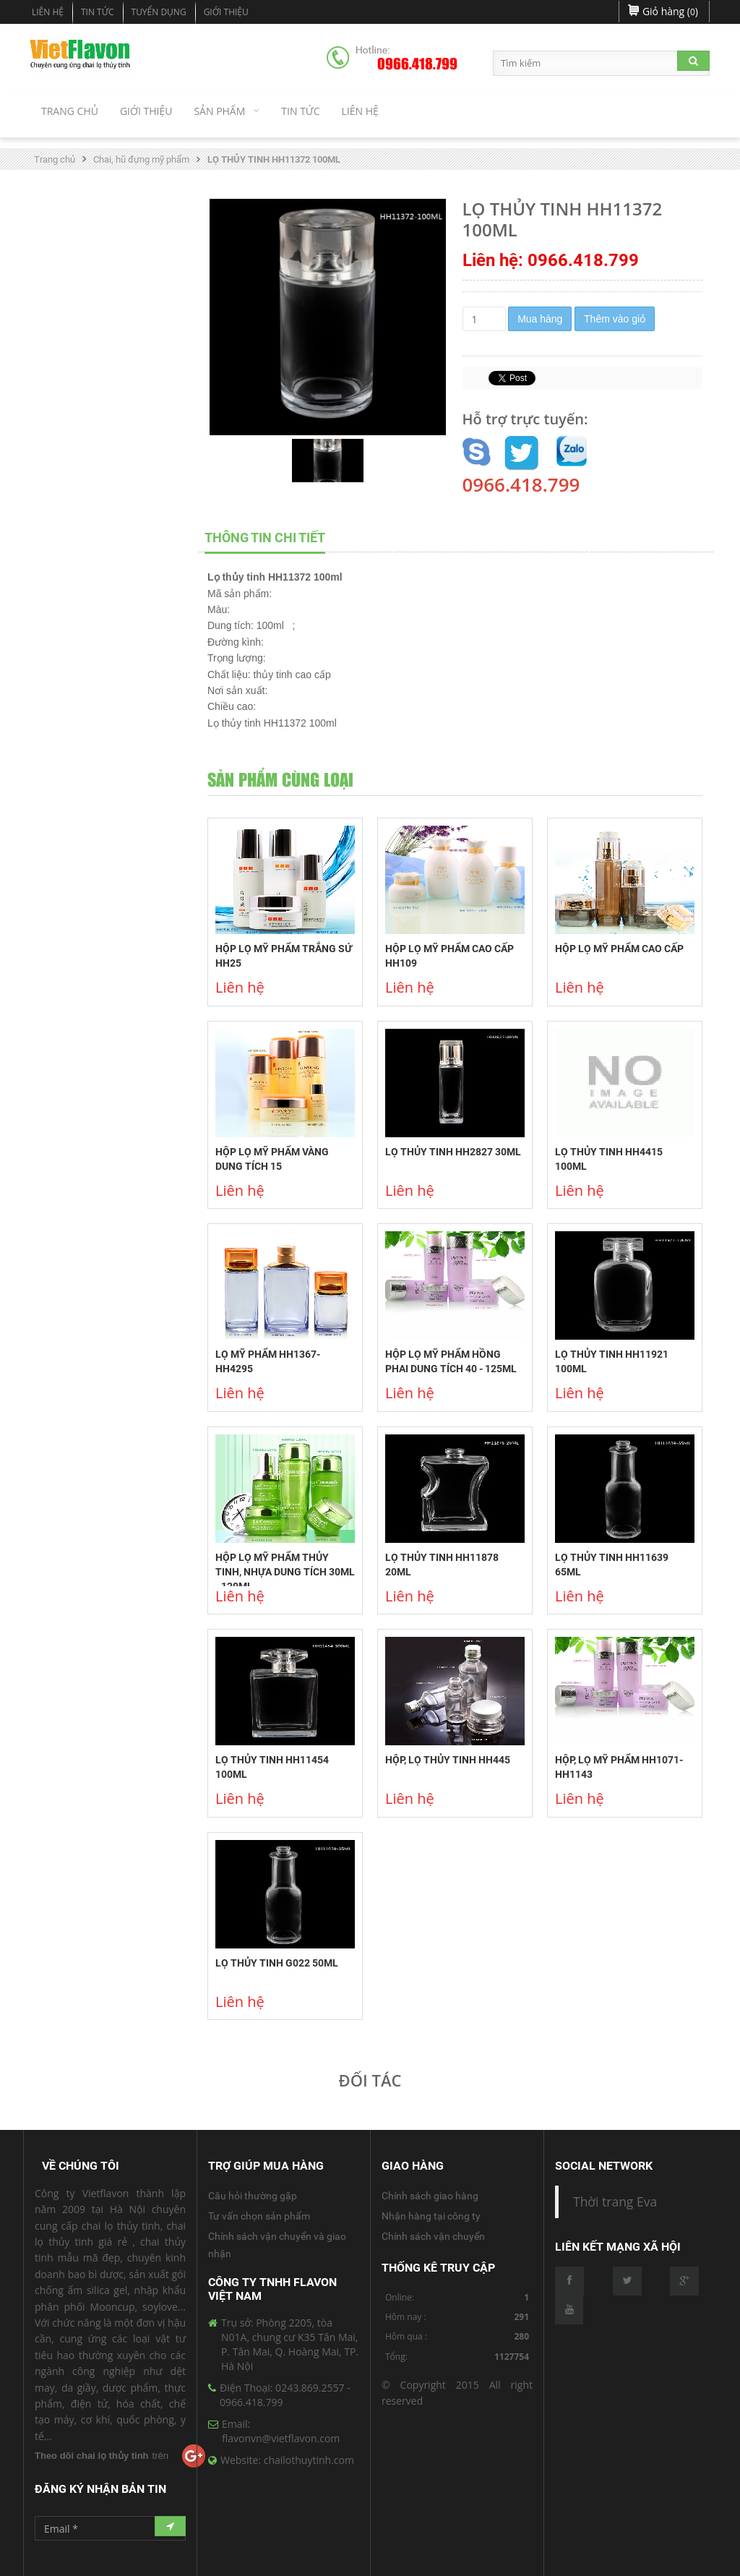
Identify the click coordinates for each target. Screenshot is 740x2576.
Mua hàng (539, 319)
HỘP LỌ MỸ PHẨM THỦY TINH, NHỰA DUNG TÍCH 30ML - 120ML (285, 1572)
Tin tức (97, 12)
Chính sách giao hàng (430, 2195)
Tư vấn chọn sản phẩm (259, 2216)
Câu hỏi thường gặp (252, 2195)
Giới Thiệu (226, 12)
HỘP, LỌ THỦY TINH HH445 (447, 1760)
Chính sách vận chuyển (433, 2236)
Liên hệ (48, 12)
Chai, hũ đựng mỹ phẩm (141, 159)
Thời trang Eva (615, 2201)
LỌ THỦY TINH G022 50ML (276, 1963)
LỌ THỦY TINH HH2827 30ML (453, 1152)
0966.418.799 (417, 64)
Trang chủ (54, 159)
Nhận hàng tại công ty (431, 2216)
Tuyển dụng (159, 12)
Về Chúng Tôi (80, 2166)
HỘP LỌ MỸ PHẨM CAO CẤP (619, 948)
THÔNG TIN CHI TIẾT (265, 537)
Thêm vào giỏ (614, 319)
